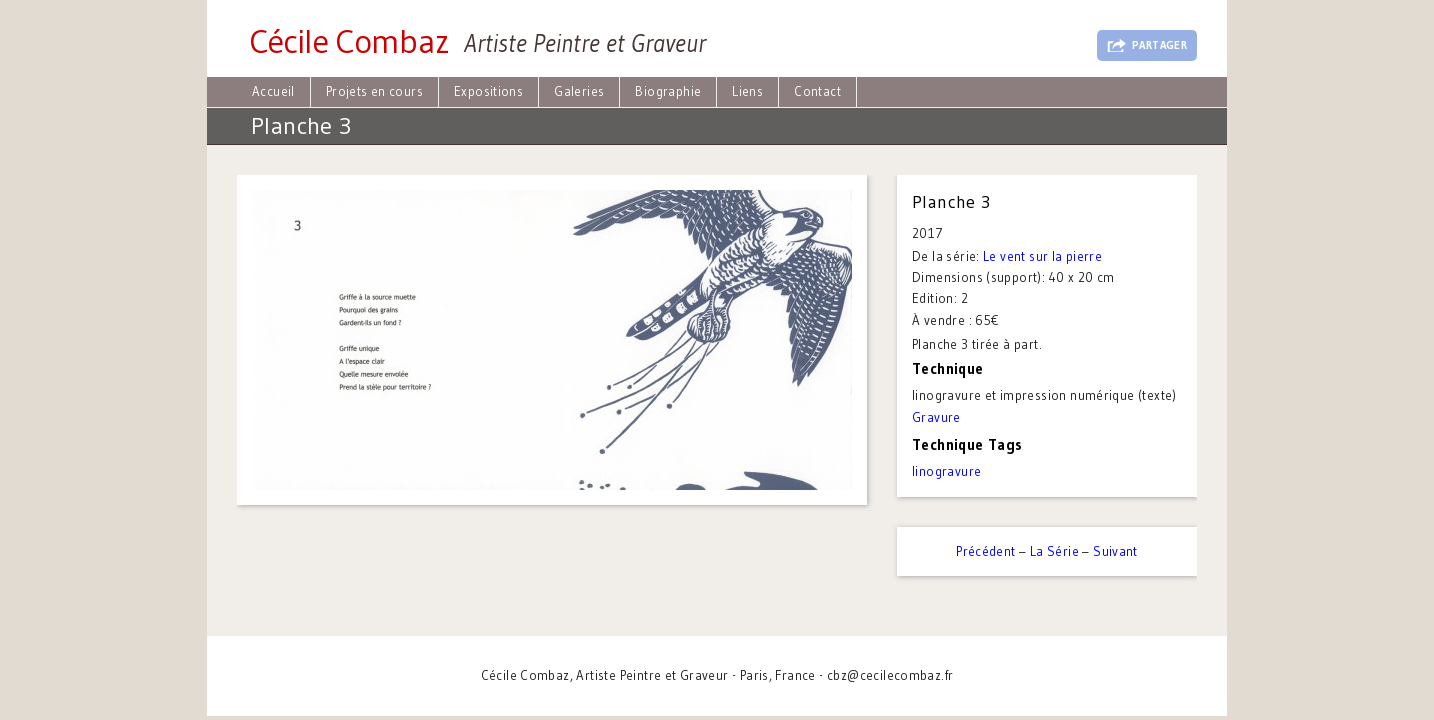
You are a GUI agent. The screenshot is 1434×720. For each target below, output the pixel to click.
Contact (817, 91)
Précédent (986, 551)
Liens (747, 91)
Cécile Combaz (349, 41)
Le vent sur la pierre (1042, 256)
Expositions (488, 91)
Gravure (936, 417)
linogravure (946, 471)
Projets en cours (374, 91)
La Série (1054, 551)
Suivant (1115, 551)
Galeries (579, 91)
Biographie (668, 91)
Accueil (273, 91)
